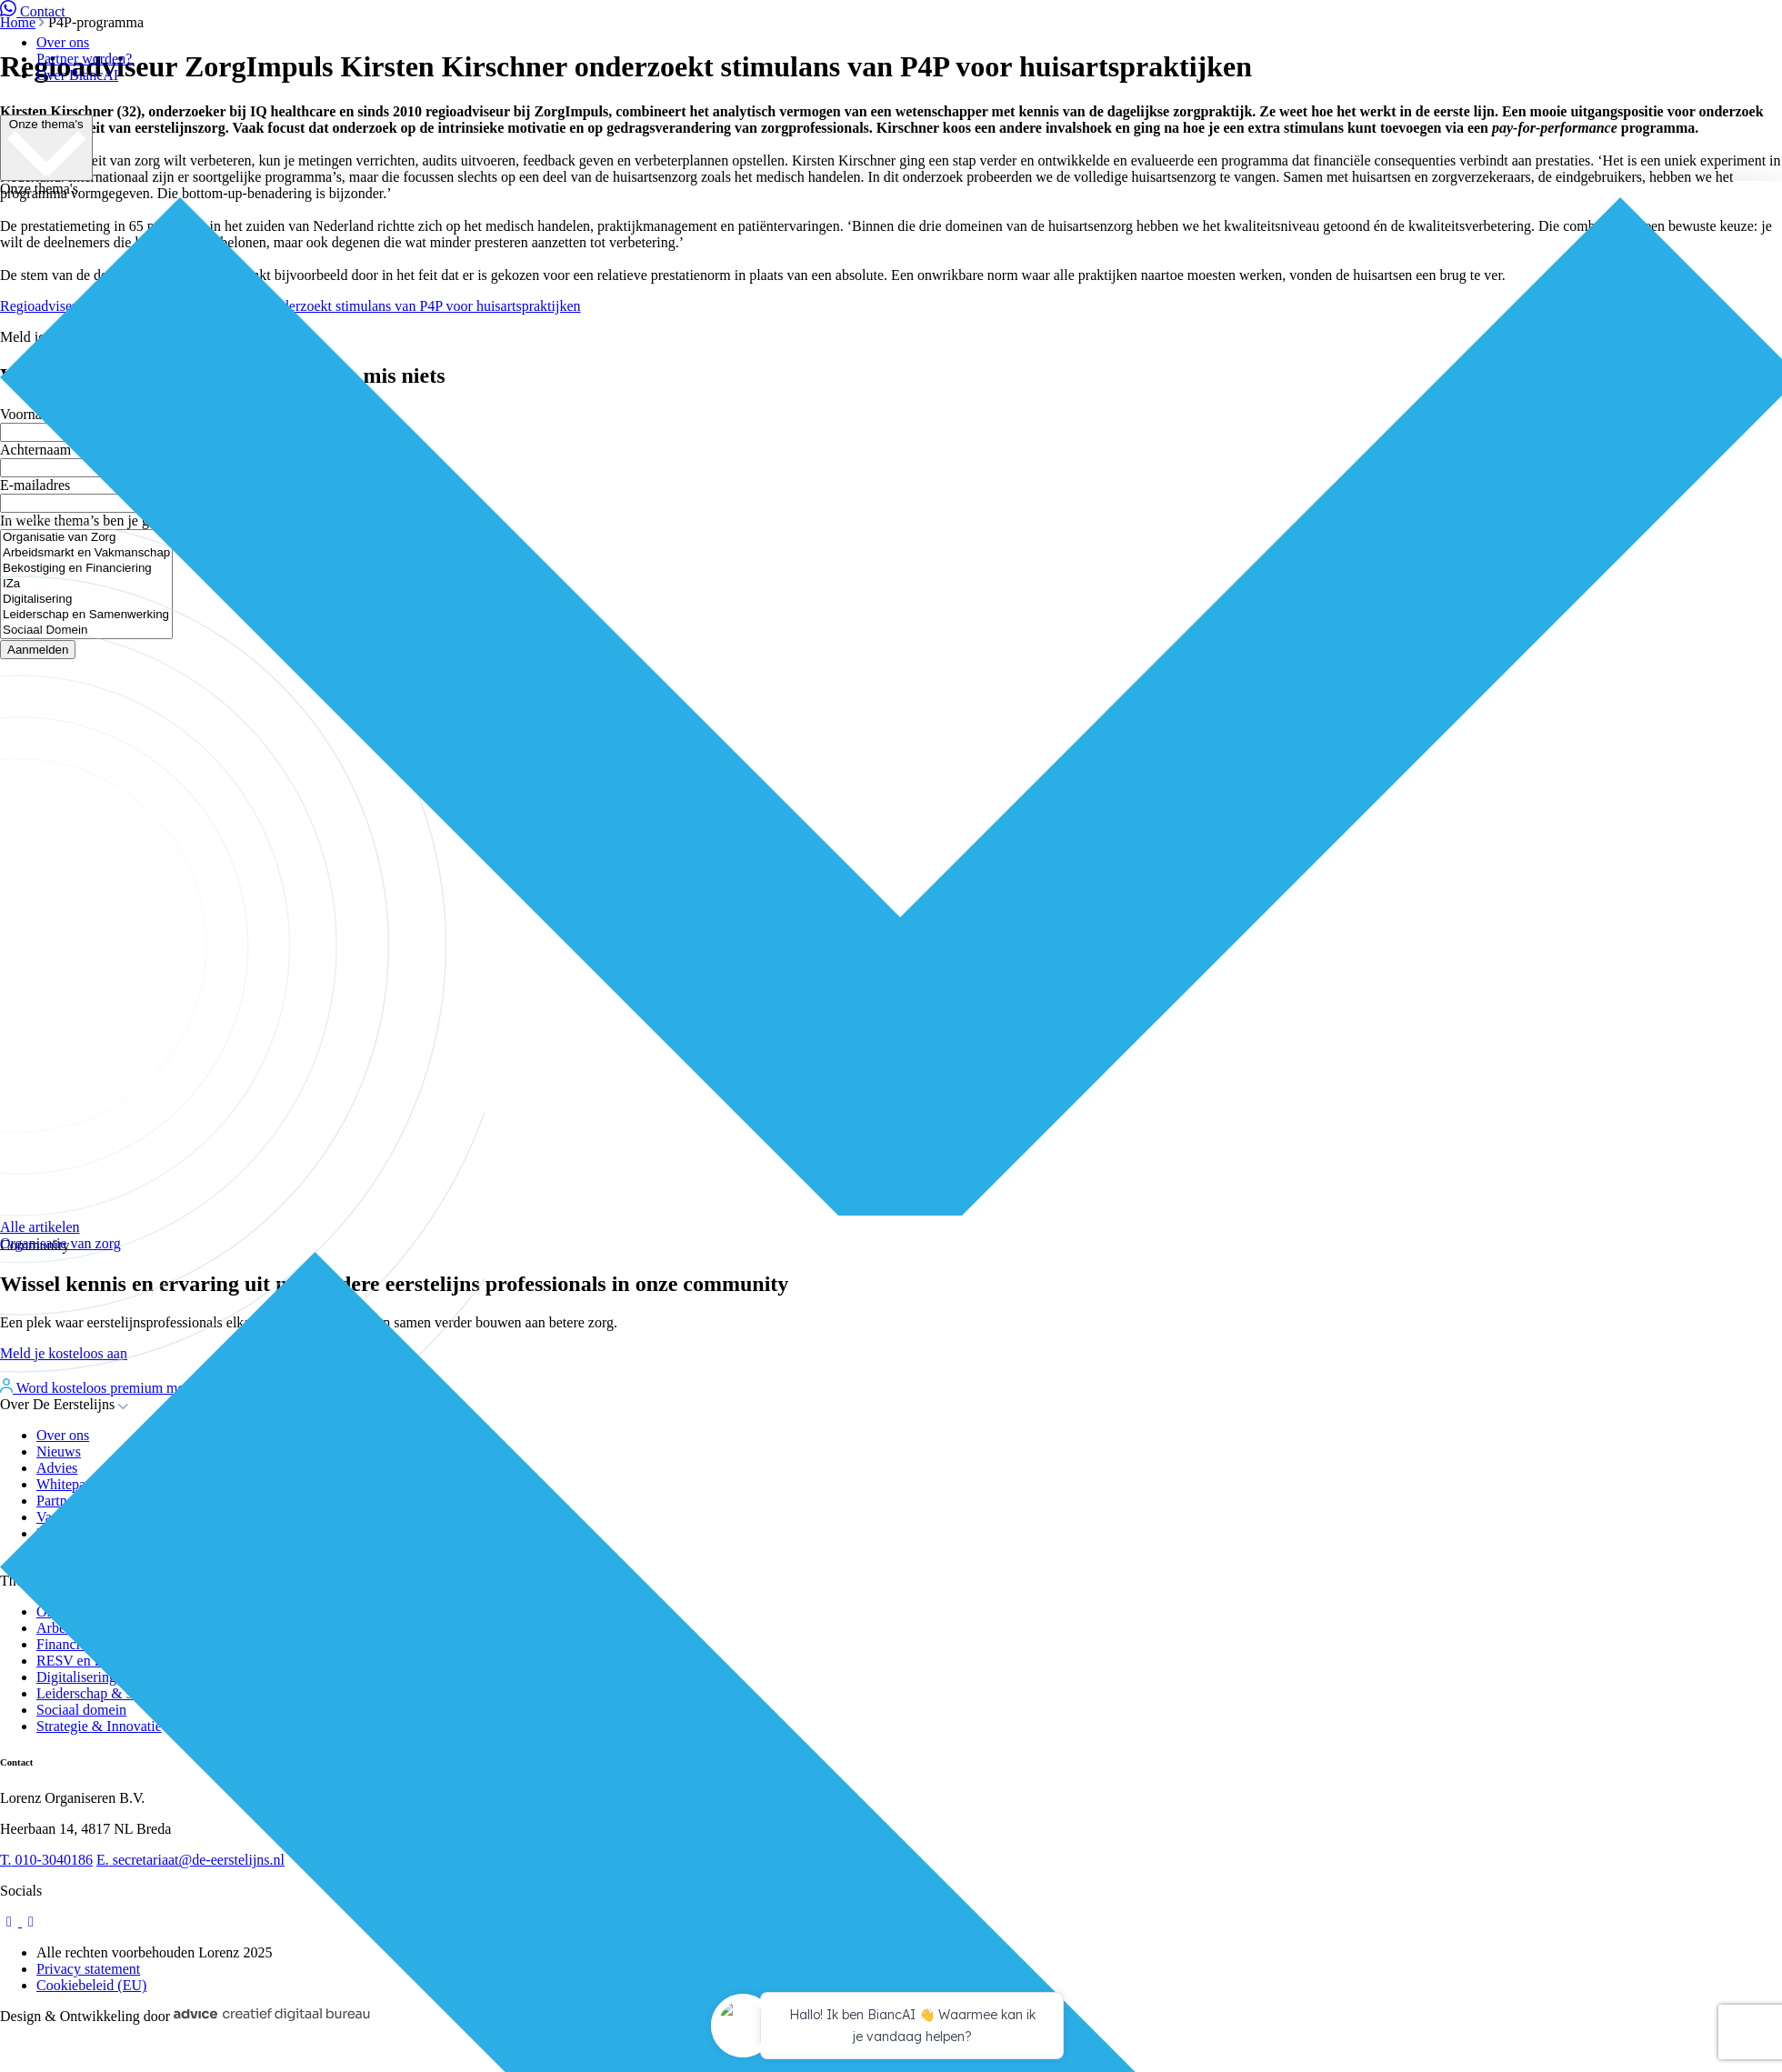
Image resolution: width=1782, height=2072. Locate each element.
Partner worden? (84, 58)
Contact (32, 11)
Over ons (62, 42)
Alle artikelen (40, 1227)
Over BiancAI (77, 75)
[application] (891, 2028)
